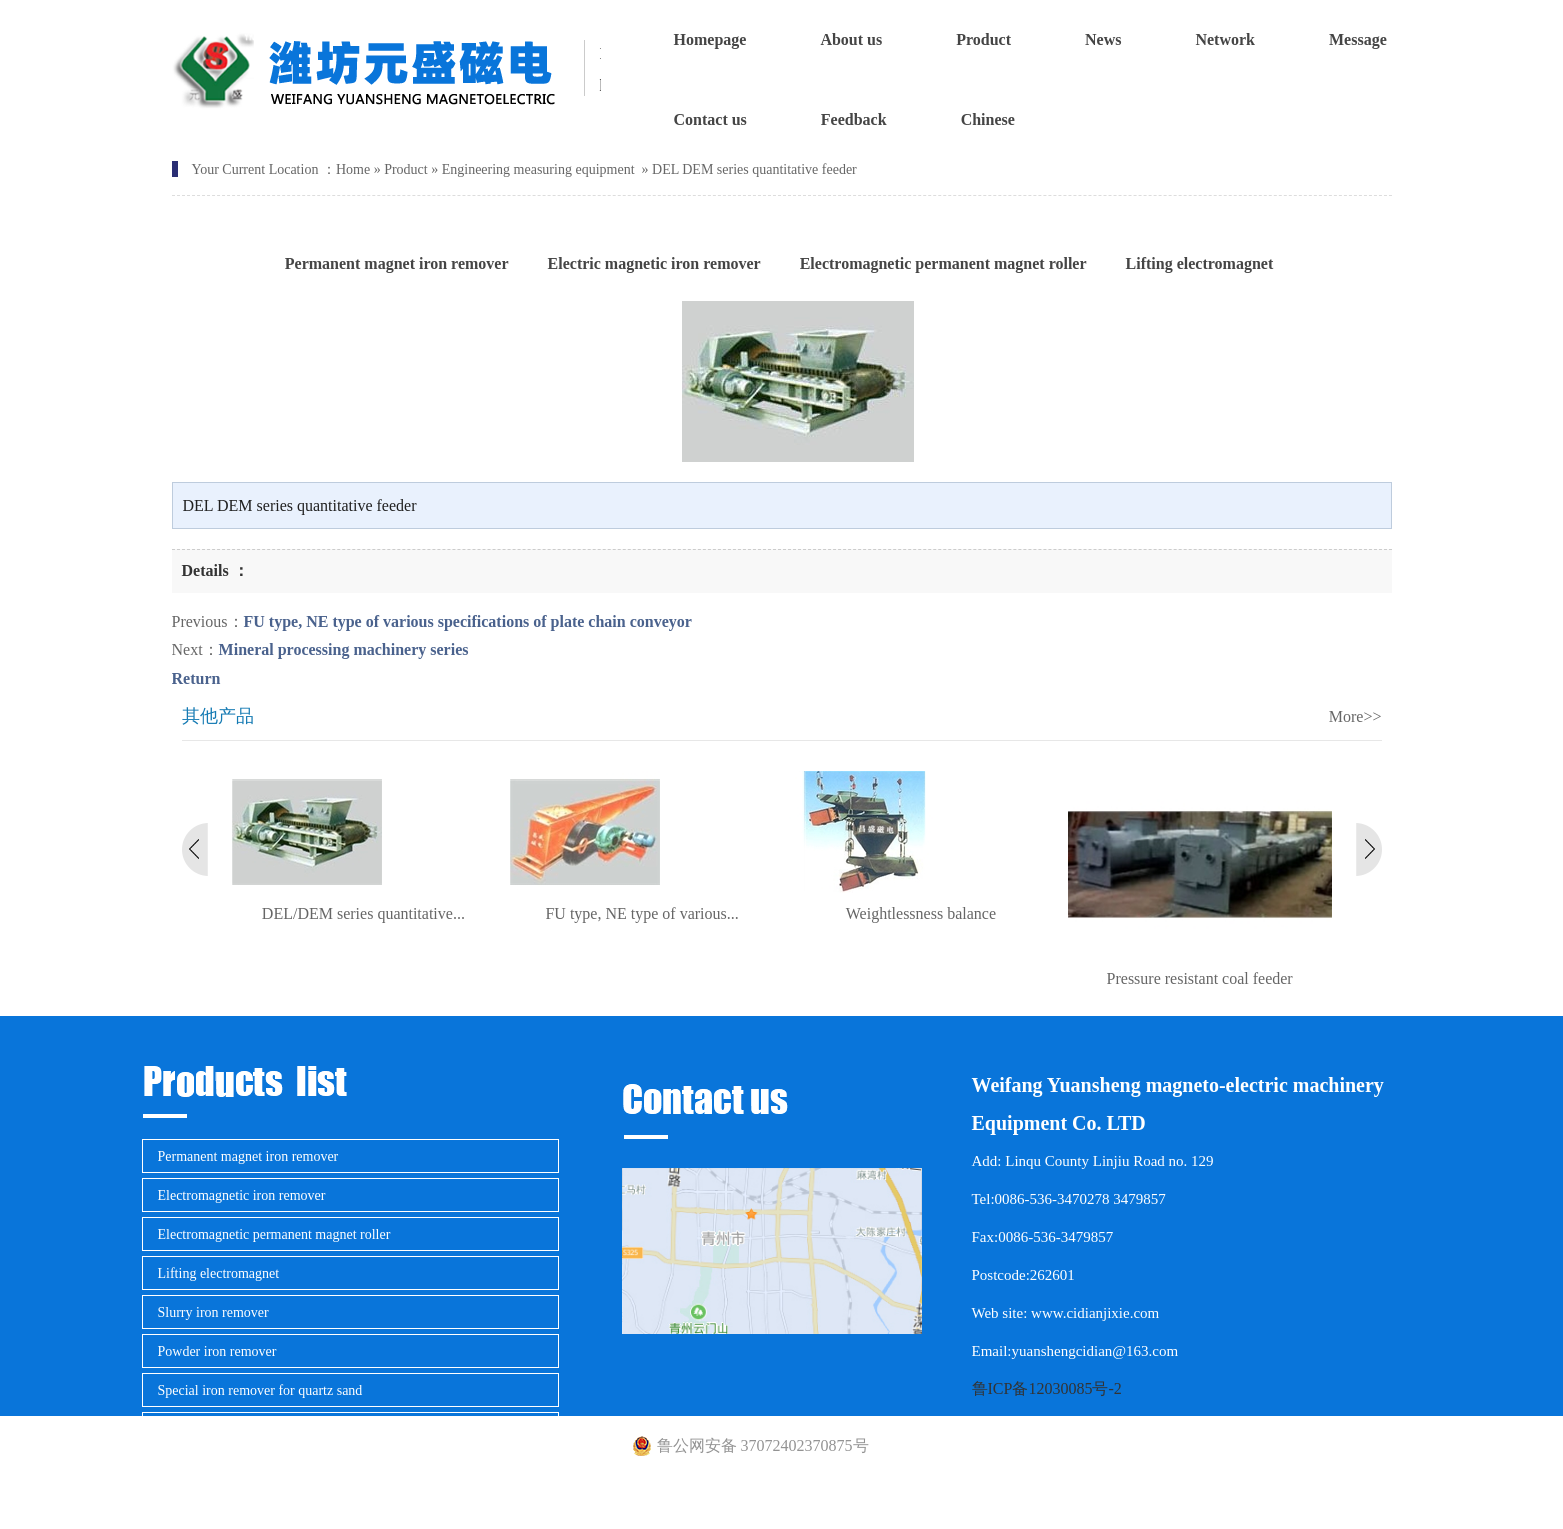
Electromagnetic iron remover (242, 1195)
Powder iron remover (217, 1351)
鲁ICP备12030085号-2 (1047, 1388)
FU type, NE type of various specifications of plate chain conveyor (468, 621)
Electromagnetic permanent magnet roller (274, 1234)
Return (196, 678)
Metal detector (198, 1468)
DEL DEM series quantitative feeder (754, 169)
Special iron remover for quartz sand (260, 1390)
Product (406, 169)
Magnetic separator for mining (243, 1429)
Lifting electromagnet (219, 1273)
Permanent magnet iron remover (248, 1156)
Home (353, 169)
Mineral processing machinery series (344, 649)
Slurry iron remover (213, 1312)
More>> (1355, 716)
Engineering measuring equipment (538, 169)
